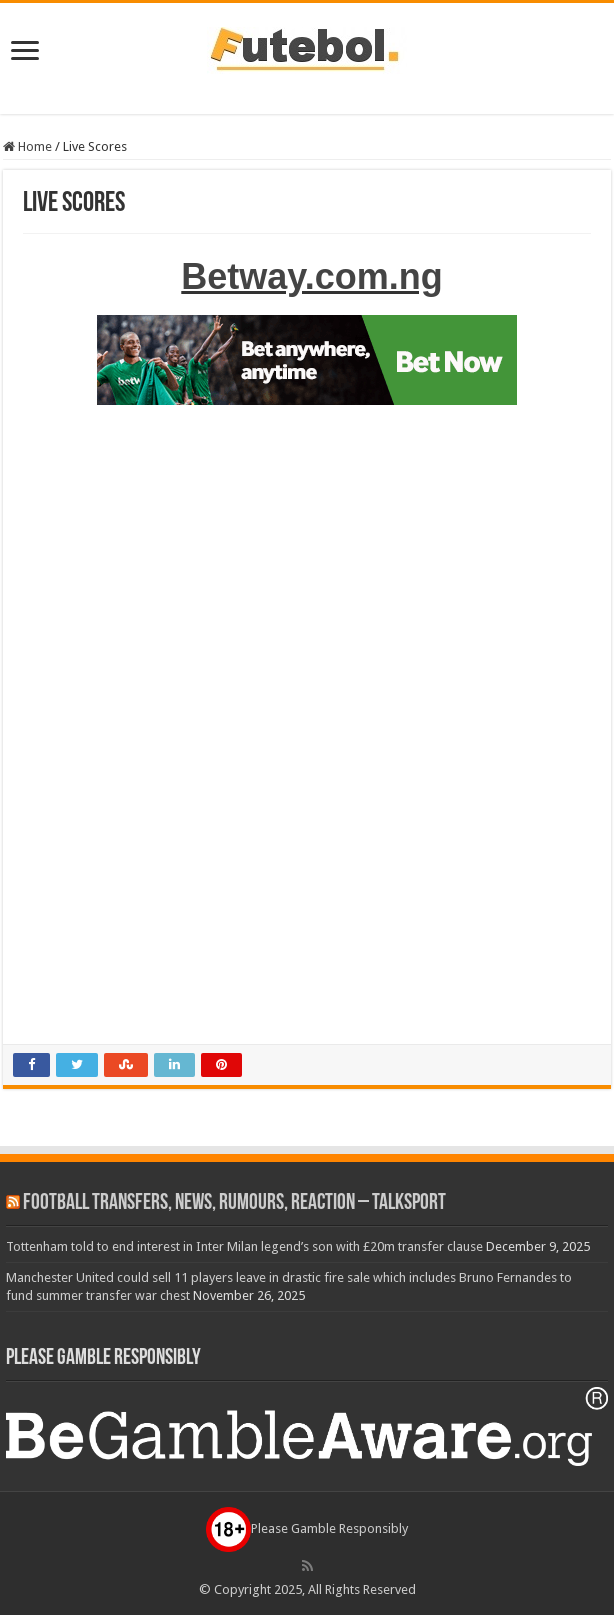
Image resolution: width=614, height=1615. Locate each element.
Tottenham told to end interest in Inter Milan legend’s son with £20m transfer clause (244, 1246)
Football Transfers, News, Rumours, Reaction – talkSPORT (234, 1203)
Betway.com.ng (311, 276)
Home (27, 146)
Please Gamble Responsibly (307, 1528)
